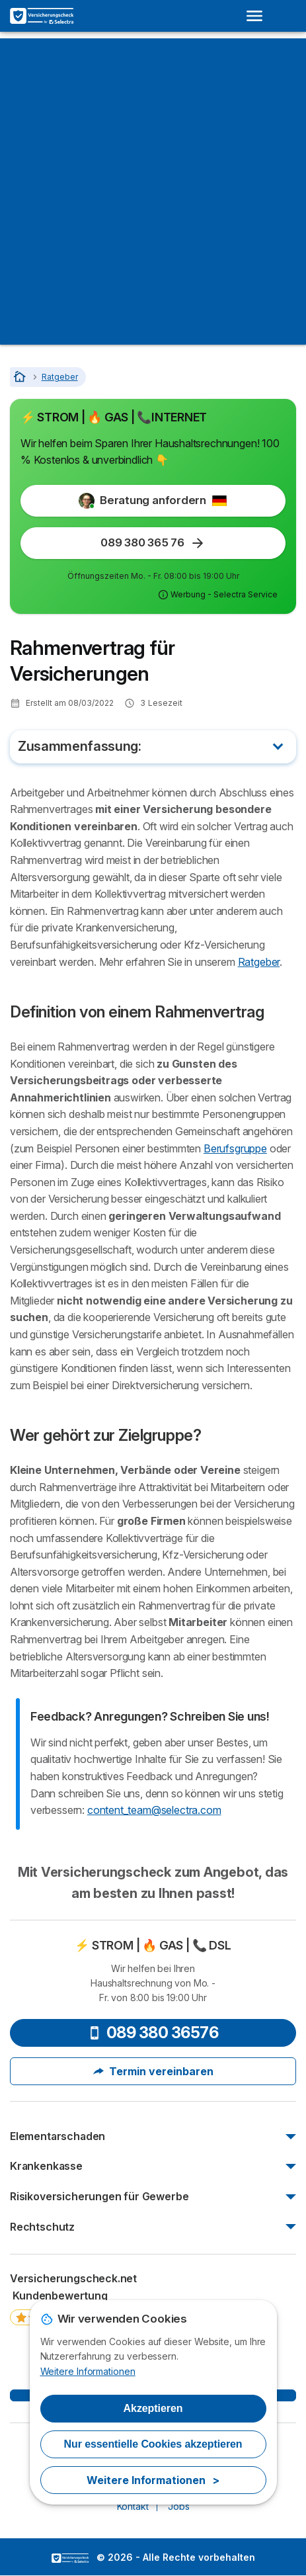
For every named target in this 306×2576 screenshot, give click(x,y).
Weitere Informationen (87, 2371)
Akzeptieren (153, 2408)
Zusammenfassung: (79, 746)
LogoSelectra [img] (70, 2558)
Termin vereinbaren (153, 2071)
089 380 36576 (153, 2032)
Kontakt (133, 2506)
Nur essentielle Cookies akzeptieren (152, 2444)
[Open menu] (258, 16)
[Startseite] (20, 377)
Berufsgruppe (235, 1148)
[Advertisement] (153, 191)
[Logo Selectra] (41, 16)
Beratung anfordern (153, 501)
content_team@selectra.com (154, 1810)
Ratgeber (259, 961)
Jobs (178, 2506)
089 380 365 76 (153, 543)
